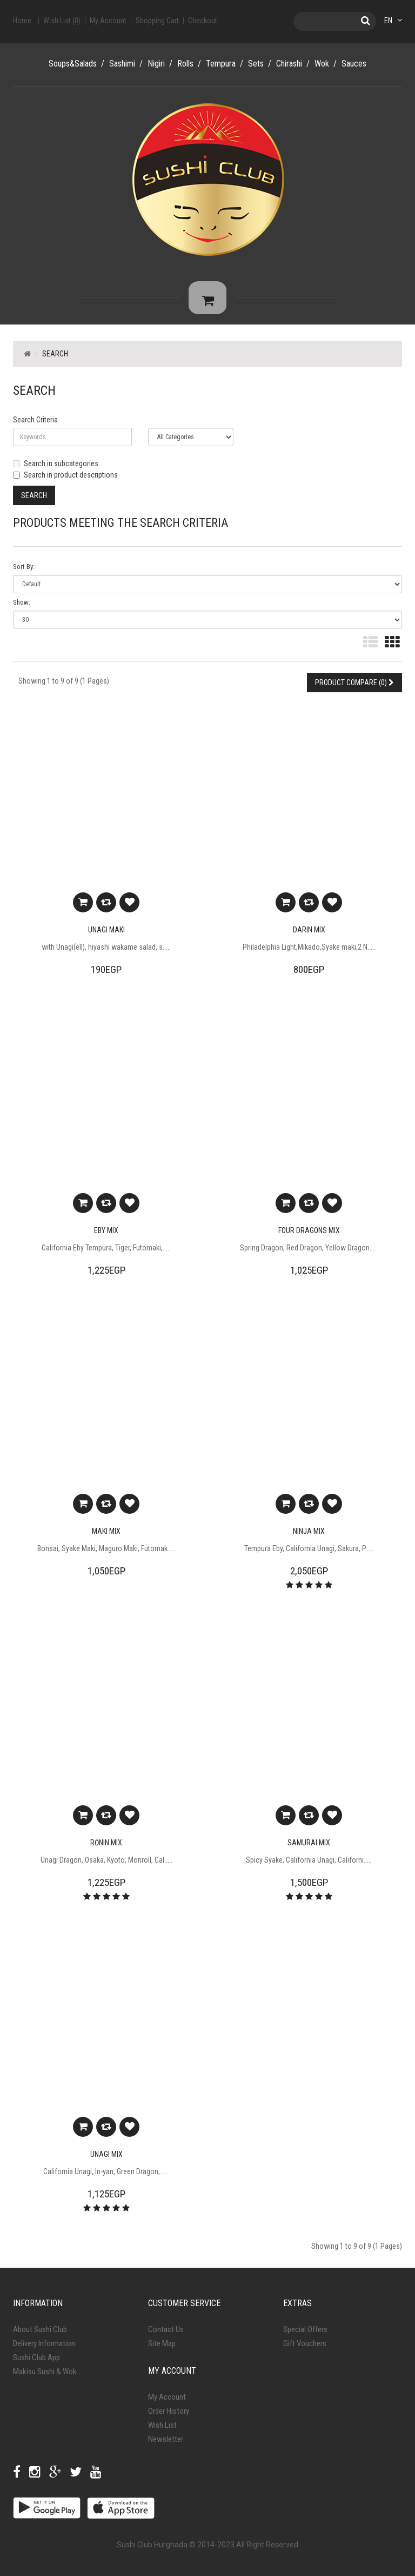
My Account (167, 2402)
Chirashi (289, 63)
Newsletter (165, 2444)
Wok (321, 63)
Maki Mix (106, 1536)
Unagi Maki (106, 935)
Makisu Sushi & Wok (45, 2377)
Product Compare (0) (354, 688)
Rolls (185, 63)
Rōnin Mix (106, 1848)
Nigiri (156, 63)
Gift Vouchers (304, 2349)
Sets (256, 63)
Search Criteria (35, 425)
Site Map (162, 2349)
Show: (21, 608)
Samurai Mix (308, 1848)
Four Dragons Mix (309, 1235)
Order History (168, 2416)
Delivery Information (44, 2349)
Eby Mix (106, 1235)
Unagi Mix (106, 2159)
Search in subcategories (55, 468)
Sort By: (24, 572)
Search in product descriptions (65, 479)
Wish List (162, 2430)
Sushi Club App (36, 2363)
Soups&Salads (73, 63)
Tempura (221, 63)
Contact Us (166, 2335)
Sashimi (122, 63)
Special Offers (305, 2335)
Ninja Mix (309, 1536)
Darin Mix (309, 935)
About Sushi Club (40, 2335)
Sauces (354, 63)
